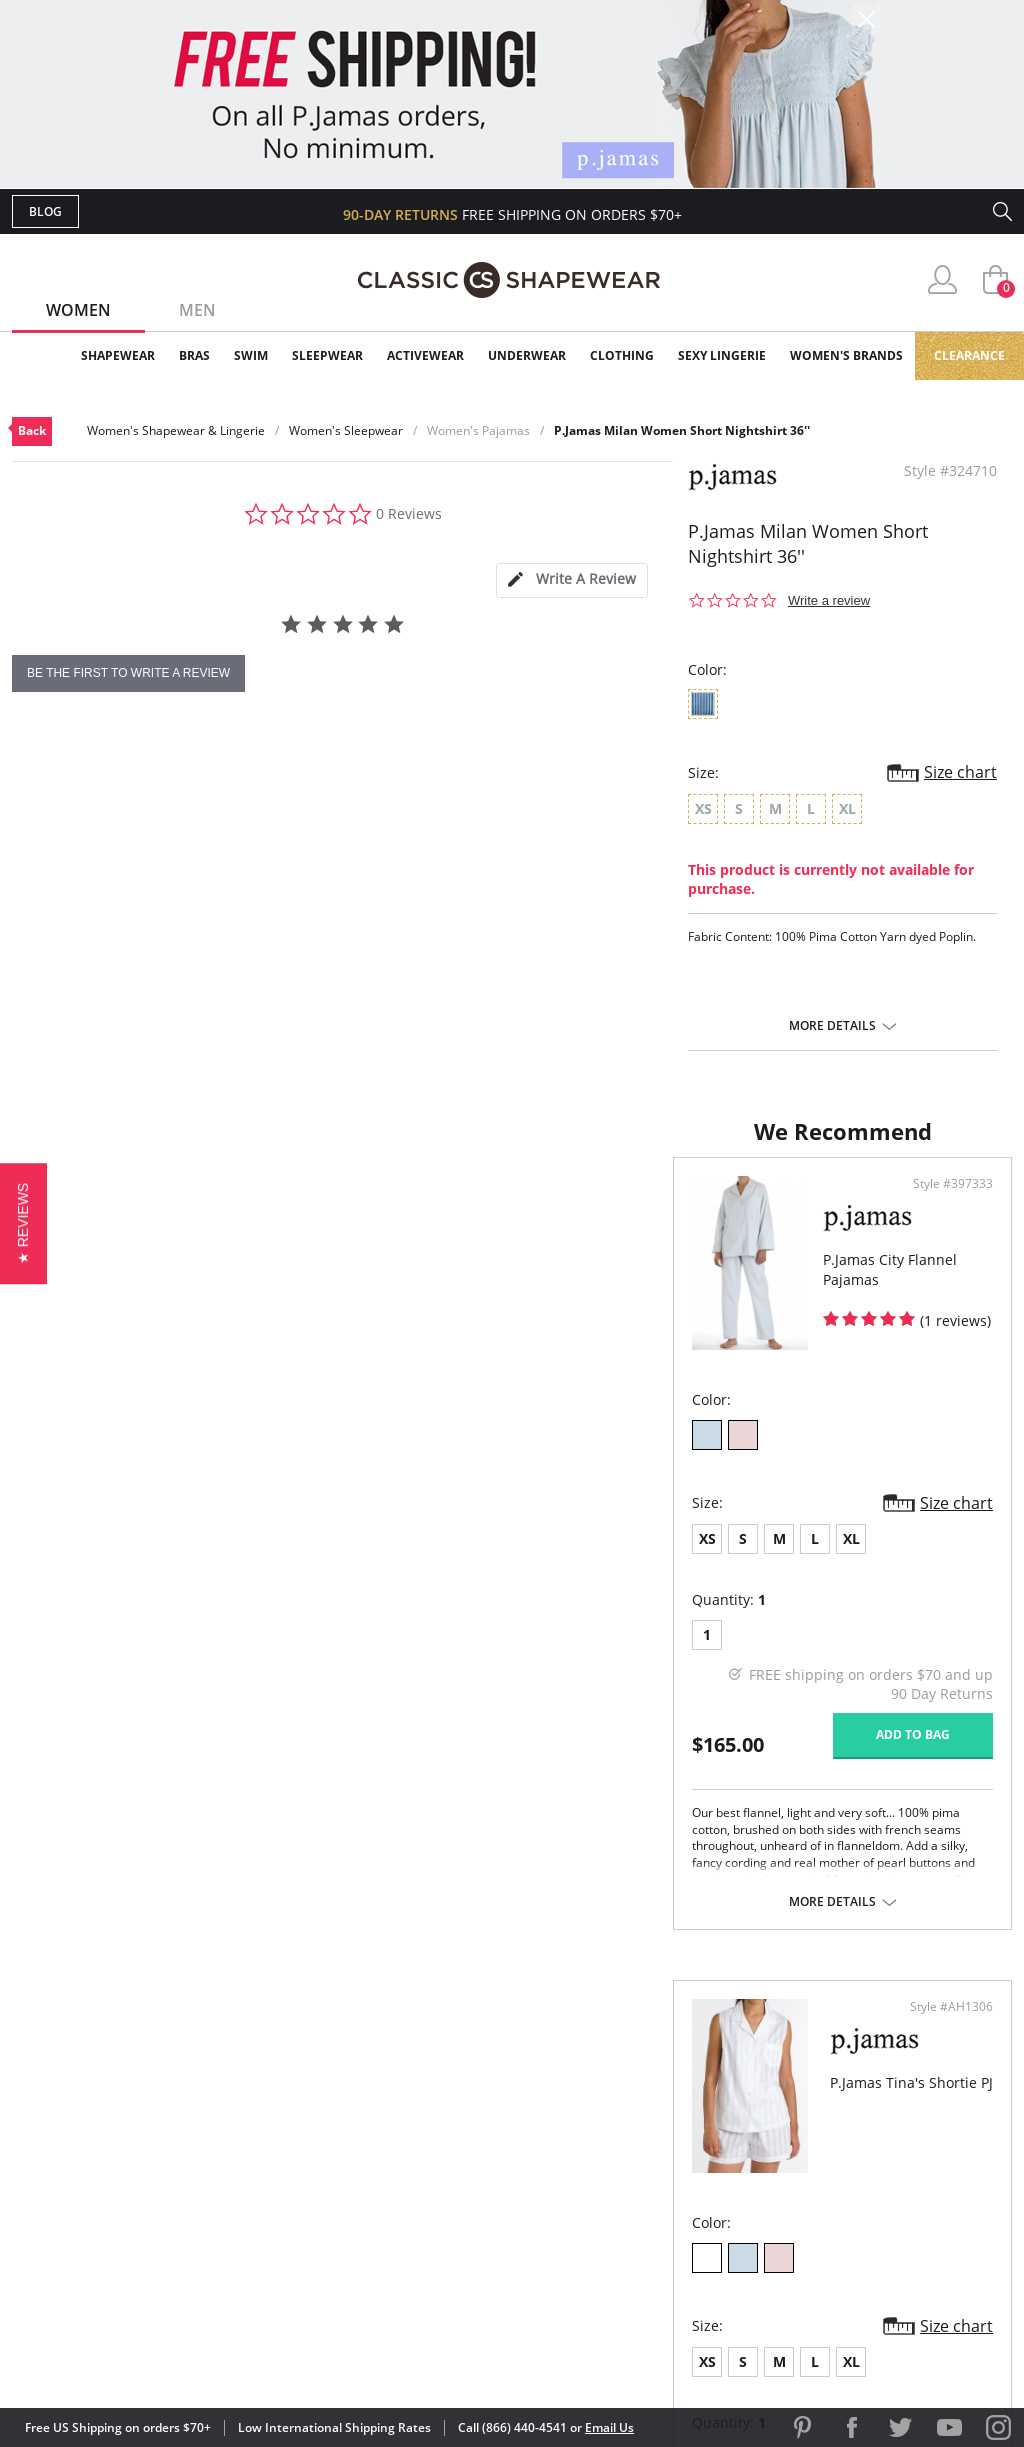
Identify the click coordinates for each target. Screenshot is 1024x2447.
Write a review (829, 600)
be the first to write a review (128, 673)
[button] (23, 1223)
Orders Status (405, 2150)
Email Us (609, 2427)
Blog (45, 211)
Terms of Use (168, 2356)
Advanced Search (415, 2085)
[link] (825, 2317)
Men (197, 310)
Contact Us (393, 2247)
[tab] (572, 580)
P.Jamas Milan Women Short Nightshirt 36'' (682, 430)
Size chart (960, 772)
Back (32, 430)
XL (190, 1558)
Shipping (381, 2182)
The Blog (645, 2182)
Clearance (969, 355)
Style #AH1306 (944, 1204)
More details (832, 1026)
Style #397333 (443, 1204)
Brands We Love (671, 2150)
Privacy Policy (665, 2214)
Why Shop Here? (670, 2085)
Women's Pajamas (478, 430)
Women (78, 310)
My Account (396, 2117)
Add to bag (403, 1754)
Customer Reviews (681, 2117)
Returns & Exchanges (431, 2214)
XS (46, 1558)
